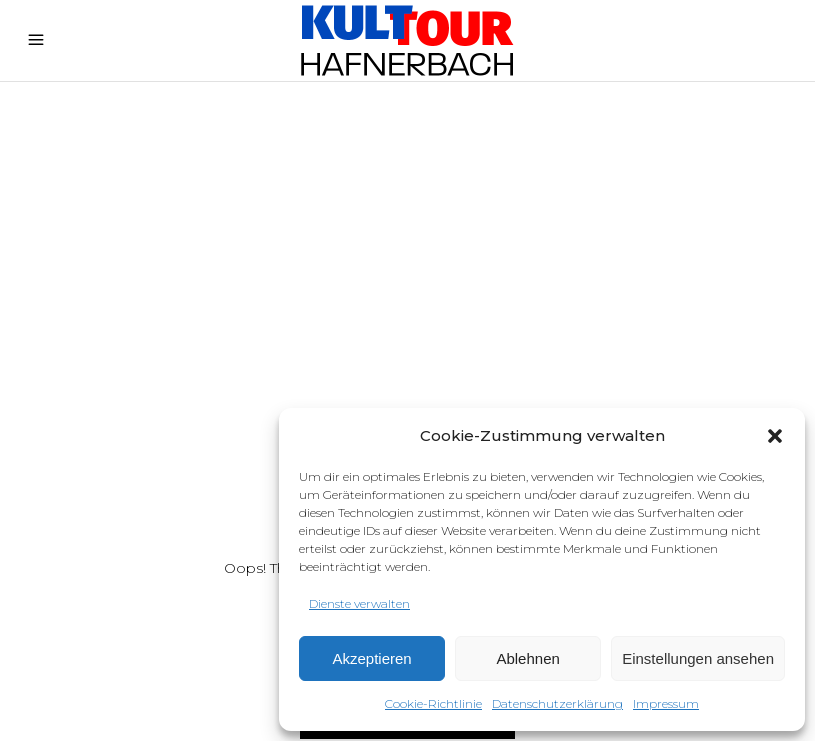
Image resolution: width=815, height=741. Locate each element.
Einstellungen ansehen (698, 658)
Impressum (666, 703)
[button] (775, 436)
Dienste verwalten (359, 603)
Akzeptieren (371, 658)
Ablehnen (527, 658)
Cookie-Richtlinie (433, 703)
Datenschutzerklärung (557, 703)
